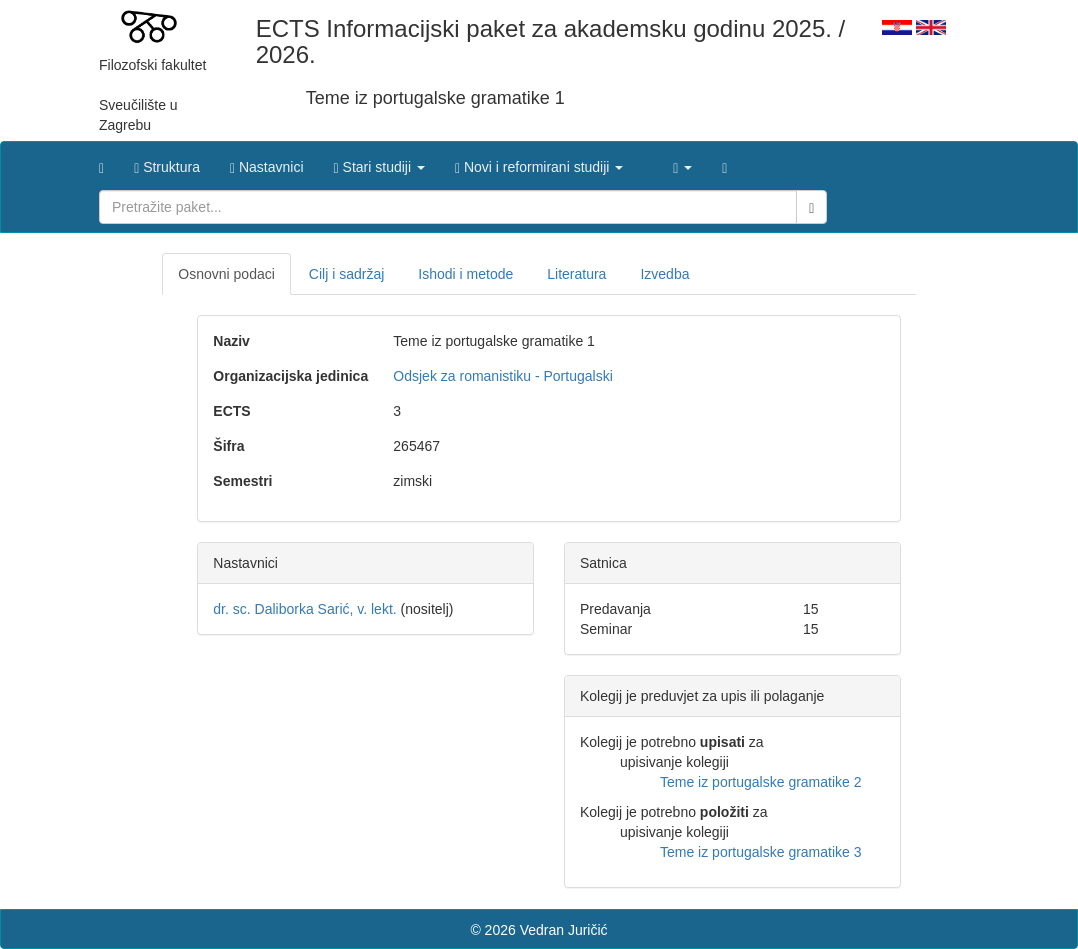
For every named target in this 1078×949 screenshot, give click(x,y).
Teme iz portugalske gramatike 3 (761, 852)
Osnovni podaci (226, 274)
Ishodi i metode (465, 274)
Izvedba (664, 274)
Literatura (576, 274)
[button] (379, 162)
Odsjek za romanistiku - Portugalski (502, 376)
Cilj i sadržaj (346, 274)
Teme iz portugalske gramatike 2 (761, 782)
